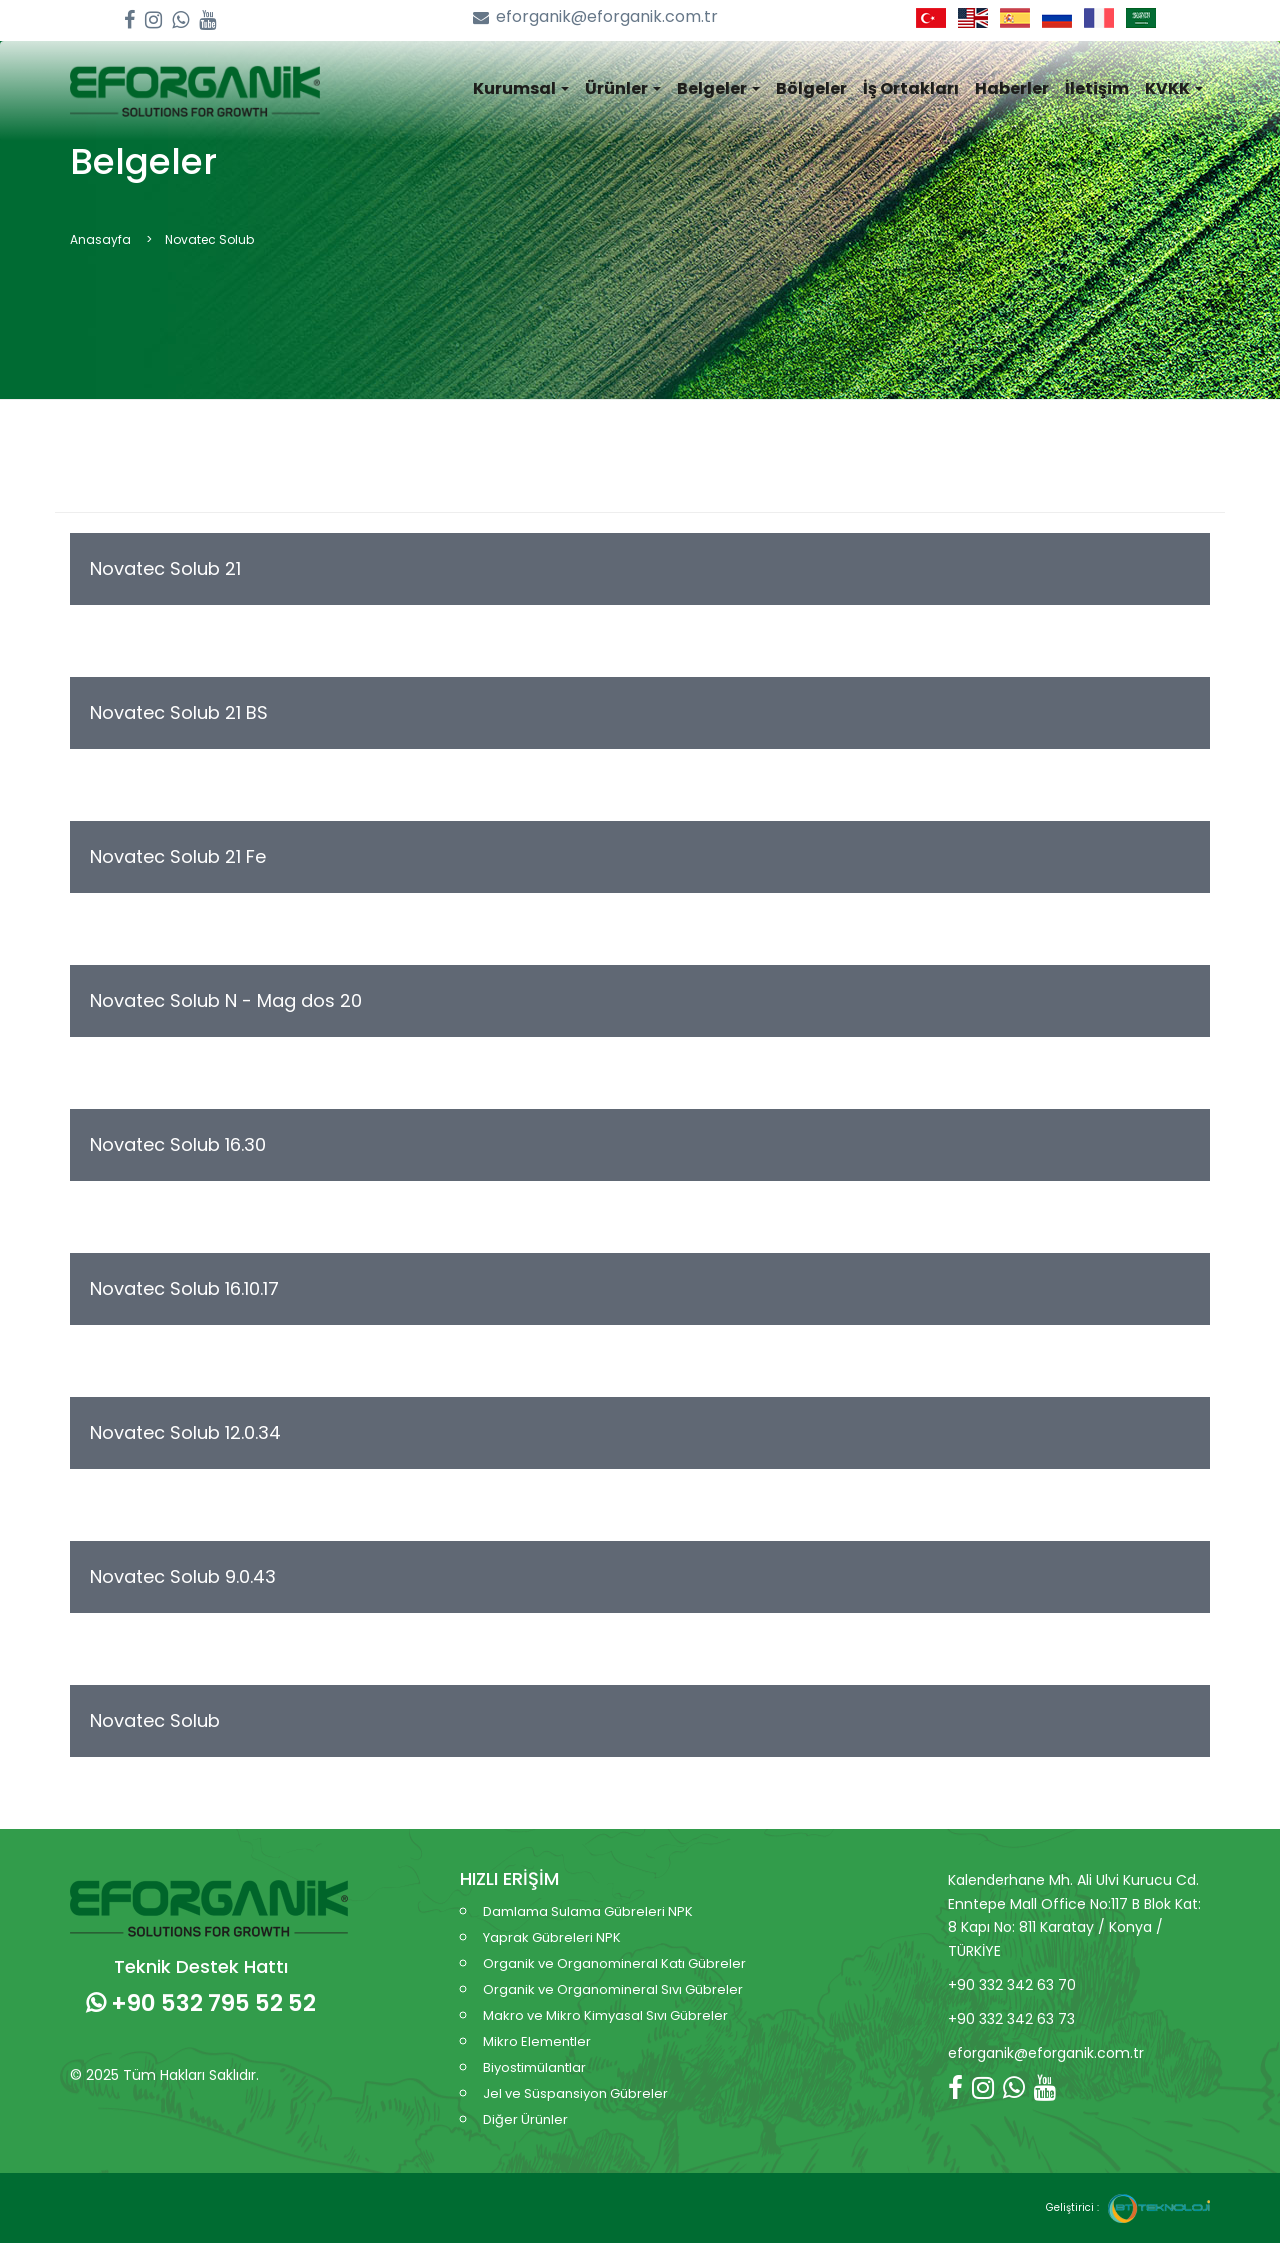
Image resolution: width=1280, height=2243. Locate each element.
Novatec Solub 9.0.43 (183, 1576)
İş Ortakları (911, 88)
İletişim (1097, 88)
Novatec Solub (155, 1720)
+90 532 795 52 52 (201, 2003)
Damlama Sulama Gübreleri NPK (588, 1911)
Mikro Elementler (537, 2041)
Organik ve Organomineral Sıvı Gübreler (613, 1989)
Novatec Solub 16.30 (178, 1144)
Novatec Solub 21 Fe (178, 856)
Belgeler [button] (718, 88)
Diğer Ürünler (525, 2119)
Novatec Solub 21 (165, 568)
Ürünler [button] (623, 88)
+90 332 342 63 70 (1012, 1985)
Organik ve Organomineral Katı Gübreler (614, 1963)
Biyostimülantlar (534, 2067)
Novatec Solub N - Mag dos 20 (226, 1000)
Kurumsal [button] (521, 88)
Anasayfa (100, 239)
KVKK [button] (1174, 88)
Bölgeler (811, 88)
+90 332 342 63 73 (1011, 2019)
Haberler (1012, 88)
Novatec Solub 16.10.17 (184, 1288)
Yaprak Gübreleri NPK (552, 1937)
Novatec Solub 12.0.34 (185, 1432)
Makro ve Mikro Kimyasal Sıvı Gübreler (605, 2015)
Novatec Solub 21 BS (179, 712)
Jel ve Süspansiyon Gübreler (575, 2093)
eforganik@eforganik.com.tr (595, 17)
